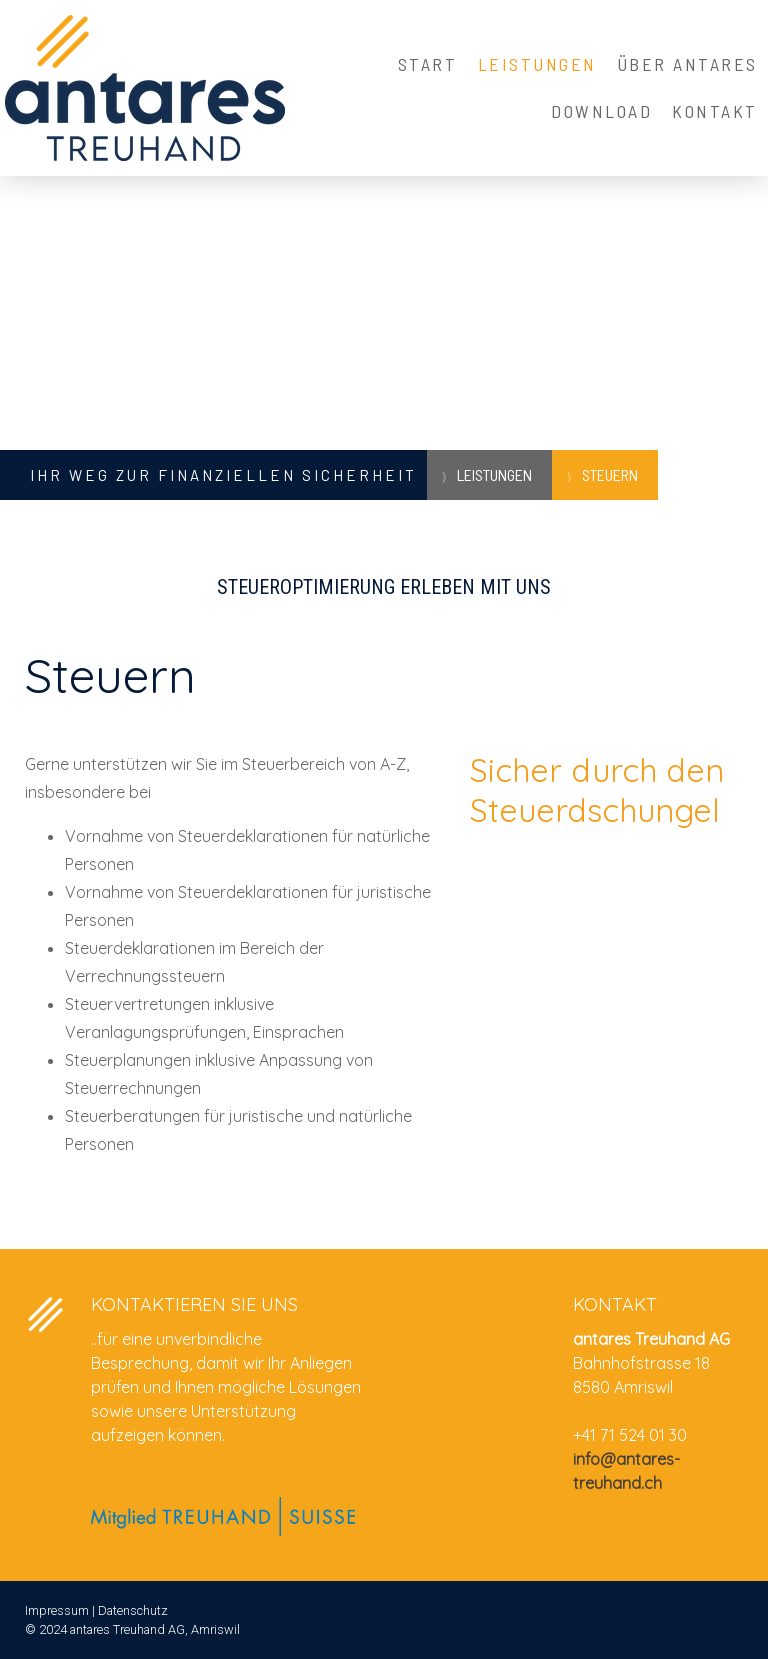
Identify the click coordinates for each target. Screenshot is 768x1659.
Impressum (57, 1610)
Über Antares (687, 64)
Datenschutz (133, 1610)
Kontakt (715, 111)
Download (601, 111)
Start (428, 64)
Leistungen (537, 64)
